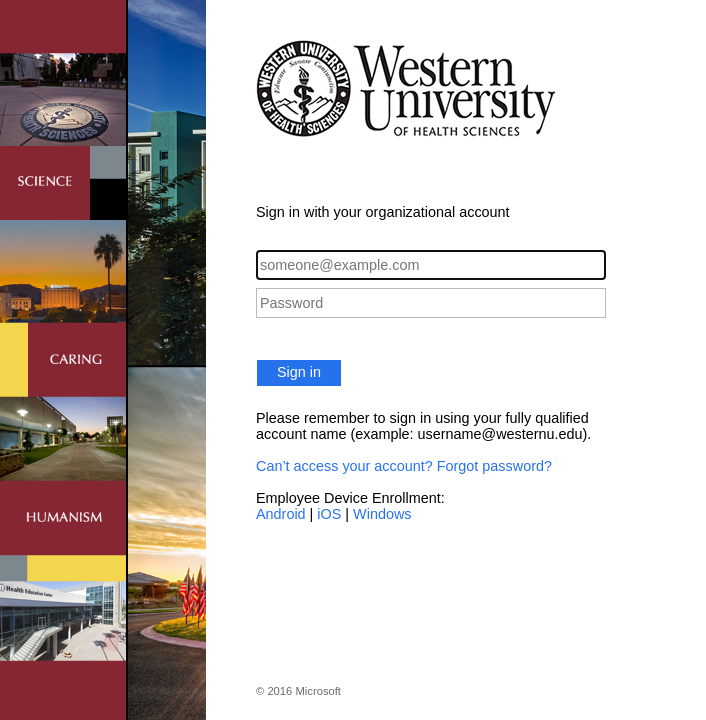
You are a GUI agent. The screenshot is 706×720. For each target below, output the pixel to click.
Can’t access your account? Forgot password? (404, 466)
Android (281, 514)
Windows (382, 514)
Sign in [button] (299, 372)
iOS (329, 514)
